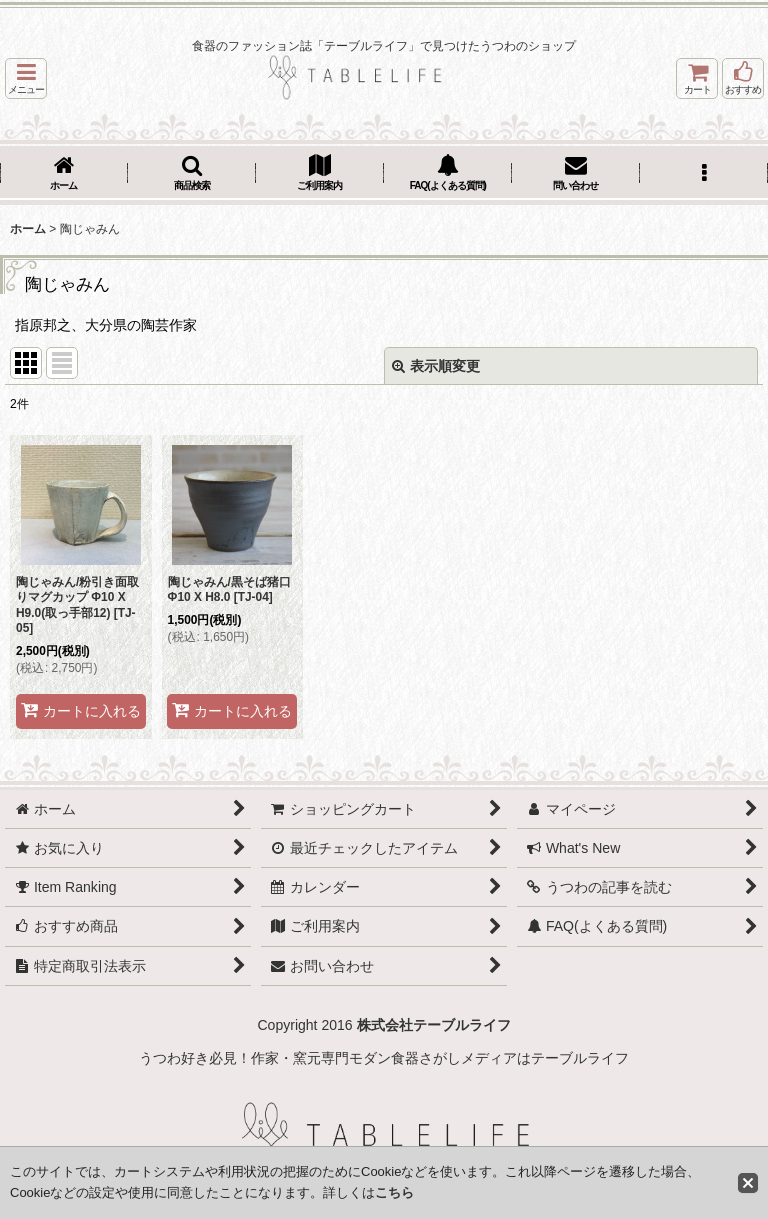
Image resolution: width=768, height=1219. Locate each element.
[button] (26, 78)
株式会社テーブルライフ (434, 1025)
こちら (394, 1192)
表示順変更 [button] (436, 366)
